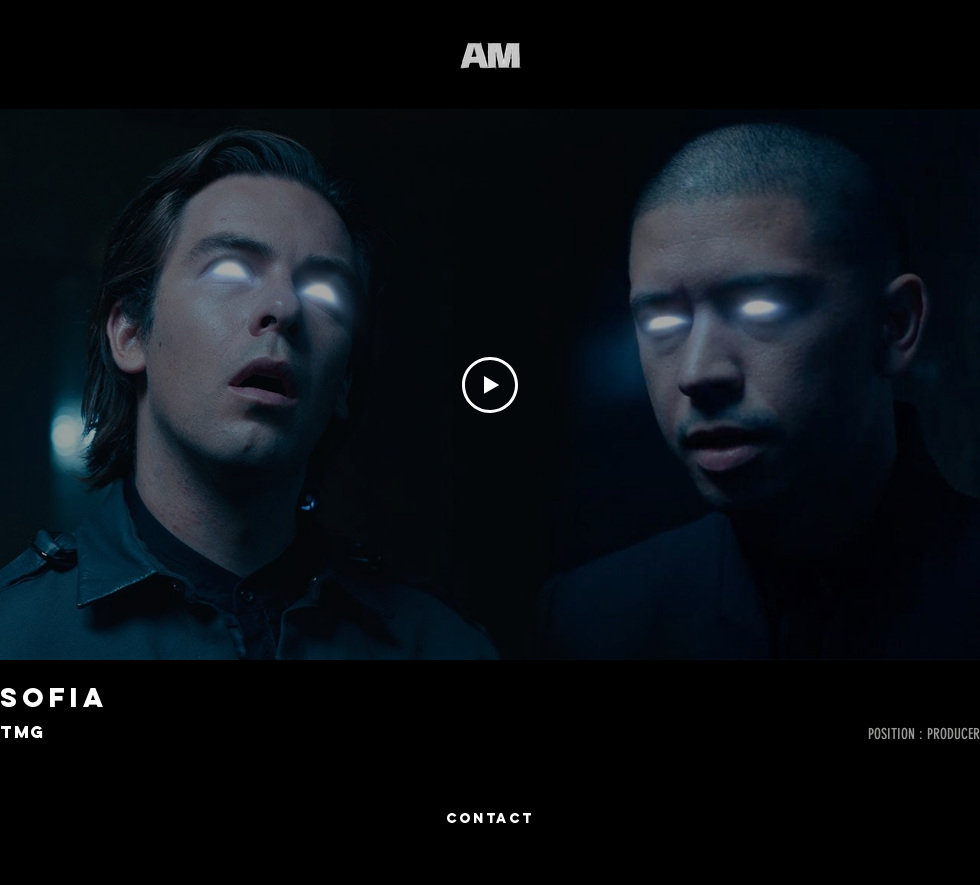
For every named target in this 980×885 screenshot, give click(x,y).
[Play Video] (490, 385)
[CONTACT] (490, 819)
